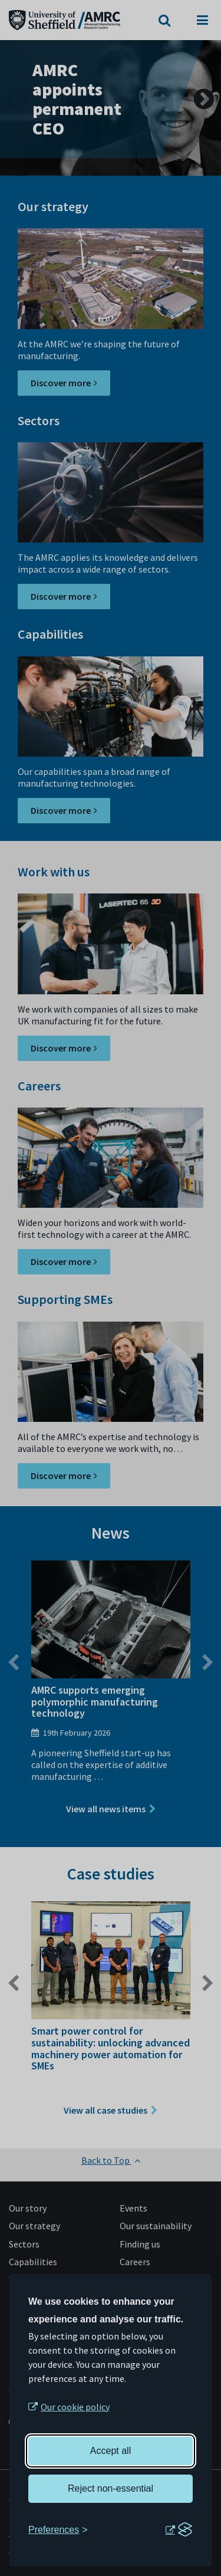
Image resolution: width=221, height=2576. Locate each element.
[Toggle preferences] (58, 2530)
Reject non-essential (110, 2488)
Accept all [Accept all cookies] (110, 2451)
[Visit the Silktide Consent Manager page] (178, 2530)
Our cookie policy (75, 2407)
